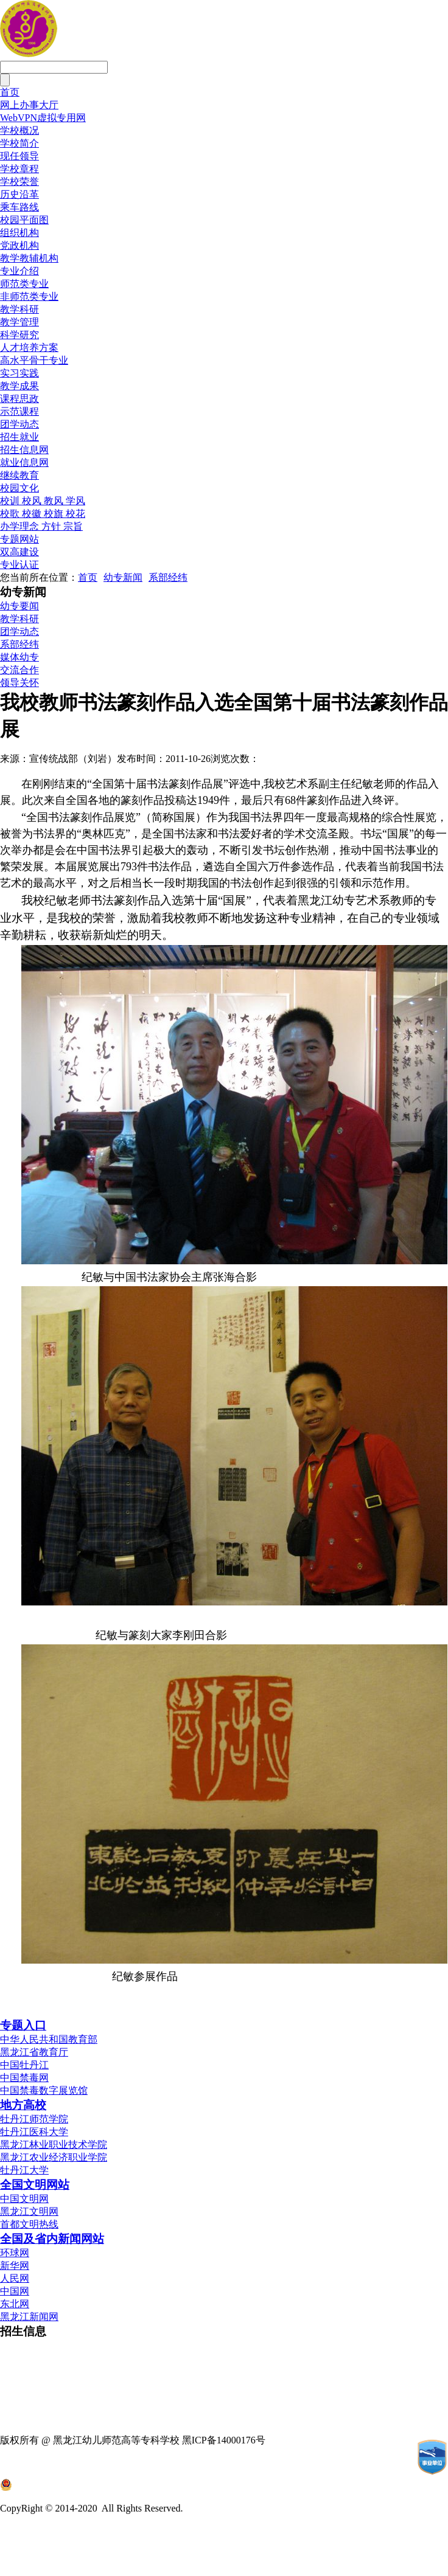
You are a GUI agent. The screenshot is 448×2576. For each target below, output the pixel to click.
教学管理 (19, 322)
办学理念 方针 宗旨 (41, 526)
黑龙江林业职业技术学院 (53, 2144)
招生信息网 (24, 450)
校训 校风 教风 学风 (42, 501)
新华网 (14, 2265)
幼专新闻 (122, 577)
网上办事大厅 (29, 105)
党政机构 (19, 245)
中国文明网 (24, 2198)
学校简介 (19, 143)
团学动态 (19, 424)
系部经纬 (168, 577)
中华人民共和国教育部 (48, 2039)
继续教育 (19, 475)
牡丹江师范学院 (34, 2119)
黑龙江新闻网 (29, 2316)
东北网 (14, 2304)
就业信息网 (24, 462)
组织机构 (19, 232)
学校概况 (19, 130)
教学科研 (19, 309)
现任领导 (19, 156)
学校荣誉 (19, 181)
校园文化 (19, 488)
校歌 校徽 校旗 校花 (42, 513)
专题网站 (19, 539)
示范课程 (19, 411)
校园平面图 (24, 220)
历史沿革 (19, 194)
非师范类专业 (29, 296)
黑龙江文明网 (29, 2211)
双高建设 (19, 552)
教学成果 (19, 386)
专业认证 (19, 564)
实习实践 (19, 373)
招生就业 (19, 437)
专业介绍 (19, 271)
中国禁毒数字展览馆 (44, 2090)
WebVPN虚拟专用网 (43, 118)
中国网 (14, 2291)
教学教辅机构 (29, 258)
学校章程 (19, 169)
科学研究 (19, 335)
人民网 (14, 2278)
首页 (9, 92)
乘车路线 (19, 207)
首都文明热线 (29, 2224)
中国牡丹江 (24, 2065)
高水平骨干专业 (34, 360)
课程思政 (19, 398)
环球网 (14, 2253)
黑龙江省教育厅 (34, 2052)
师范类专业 (24, 284)
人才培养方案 (29, 347)
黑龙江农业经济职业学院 (53, 2157)
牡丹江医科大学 (34, 2132)
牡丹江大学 (24, 2170)
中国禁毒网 (24, 2077)
